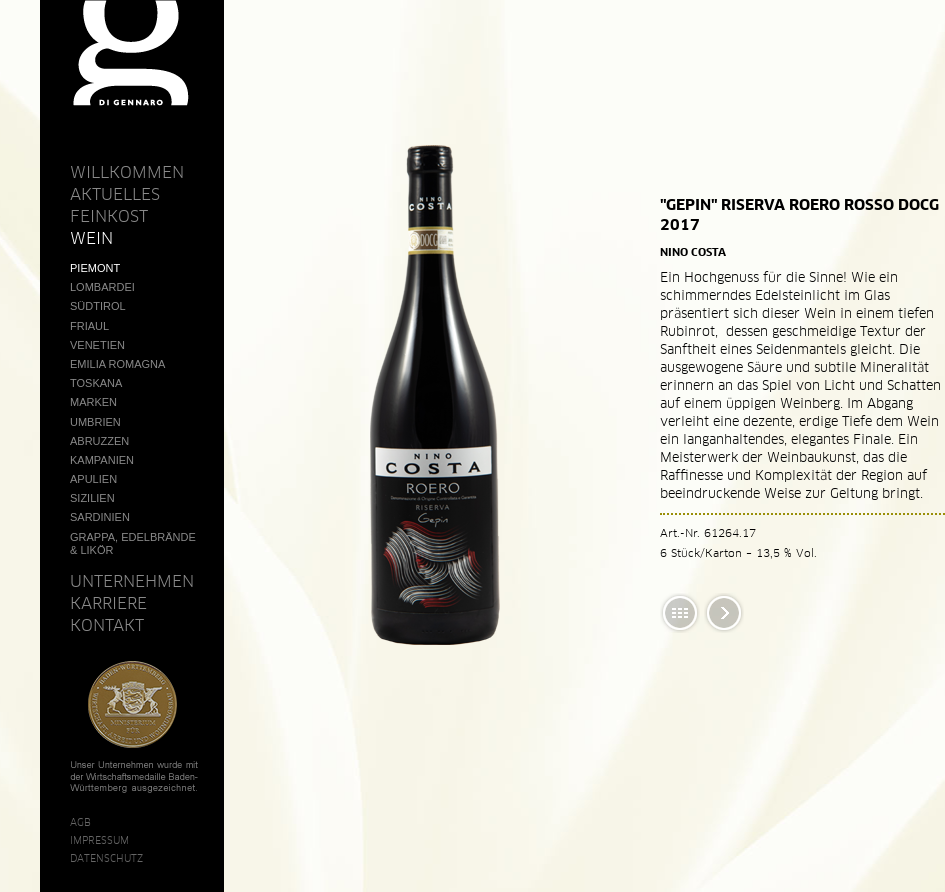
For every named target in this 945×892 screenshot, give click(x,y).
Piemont (95, 268)
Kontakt (107, 625)
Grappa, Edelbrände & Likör (133, 543)
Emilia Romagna (117, 364)
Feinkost (109, 216)
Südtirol (98, 306)
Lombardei (102, 287)
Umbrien (95, 422)
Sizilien (92, 498)
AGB (80, 822)
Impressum (99, 840)
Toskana (96, 383)
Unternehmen (132, 581)
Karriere (108, 603)
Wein (91, 238)
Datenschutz (106, 858)
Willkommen (127, 172)
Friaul (89, 326)
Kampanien (102, 460)
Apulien (93, 479)
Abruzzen (99, 441)
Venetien (97, 345)
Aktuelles (115, 194)
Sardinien (100, 517)
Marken (93, 402)
